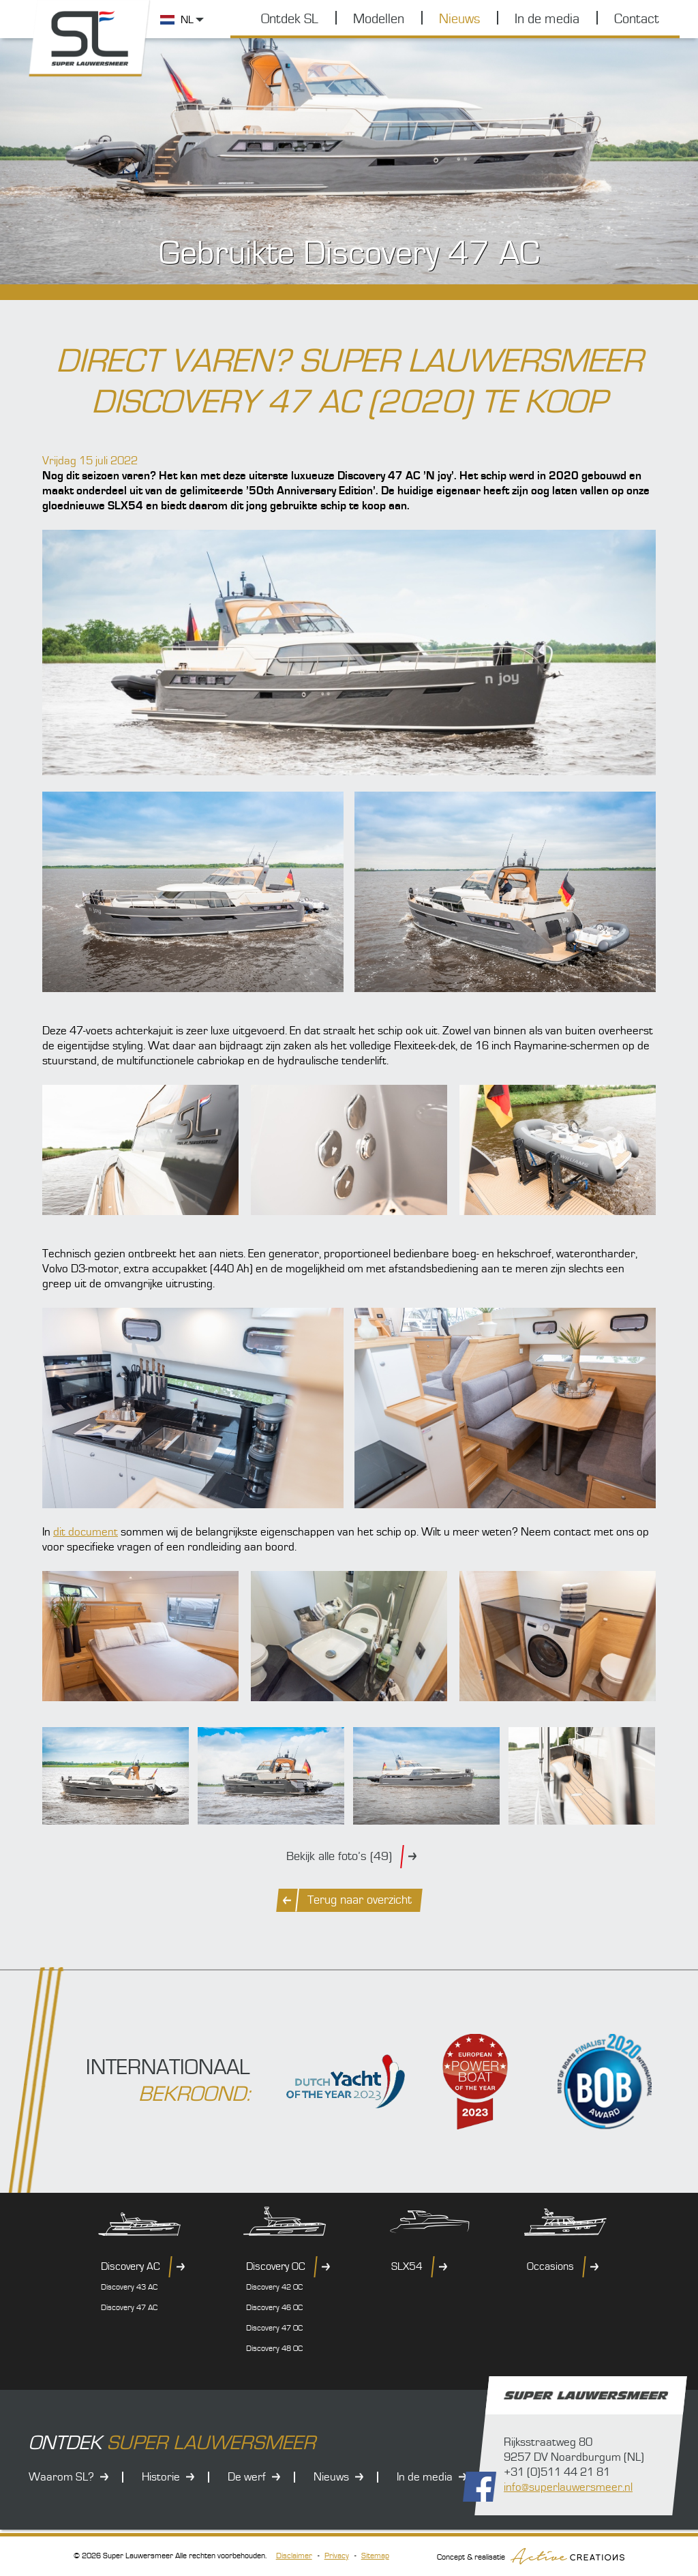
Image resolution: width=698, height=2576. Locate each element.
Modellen (378, 19)
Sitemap (375, 2555)
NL (187, 20)
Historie (161, 2477)
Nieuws (459, 19)
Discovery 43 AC (129, 2287)
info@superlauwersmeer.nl (568, 2487)
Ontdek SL (289, 19)
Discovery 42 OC (274, 2287)
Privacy (336, 2555)
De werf (247, 2477)
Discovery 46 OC (274, 2307)
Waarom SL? (61, 2477)
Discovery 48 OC (274, 2348)
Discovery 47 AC (129, 2307)
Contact (636, 19)
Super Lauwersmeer (90, 38)
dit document (85, 1532)
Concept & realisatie (530, 2556)
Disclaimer (294, 2555)
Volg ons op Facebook (479, 2487)
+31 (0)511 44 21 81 (557, 2472)
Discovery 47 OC (274, 2328)
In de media (547, 19)
